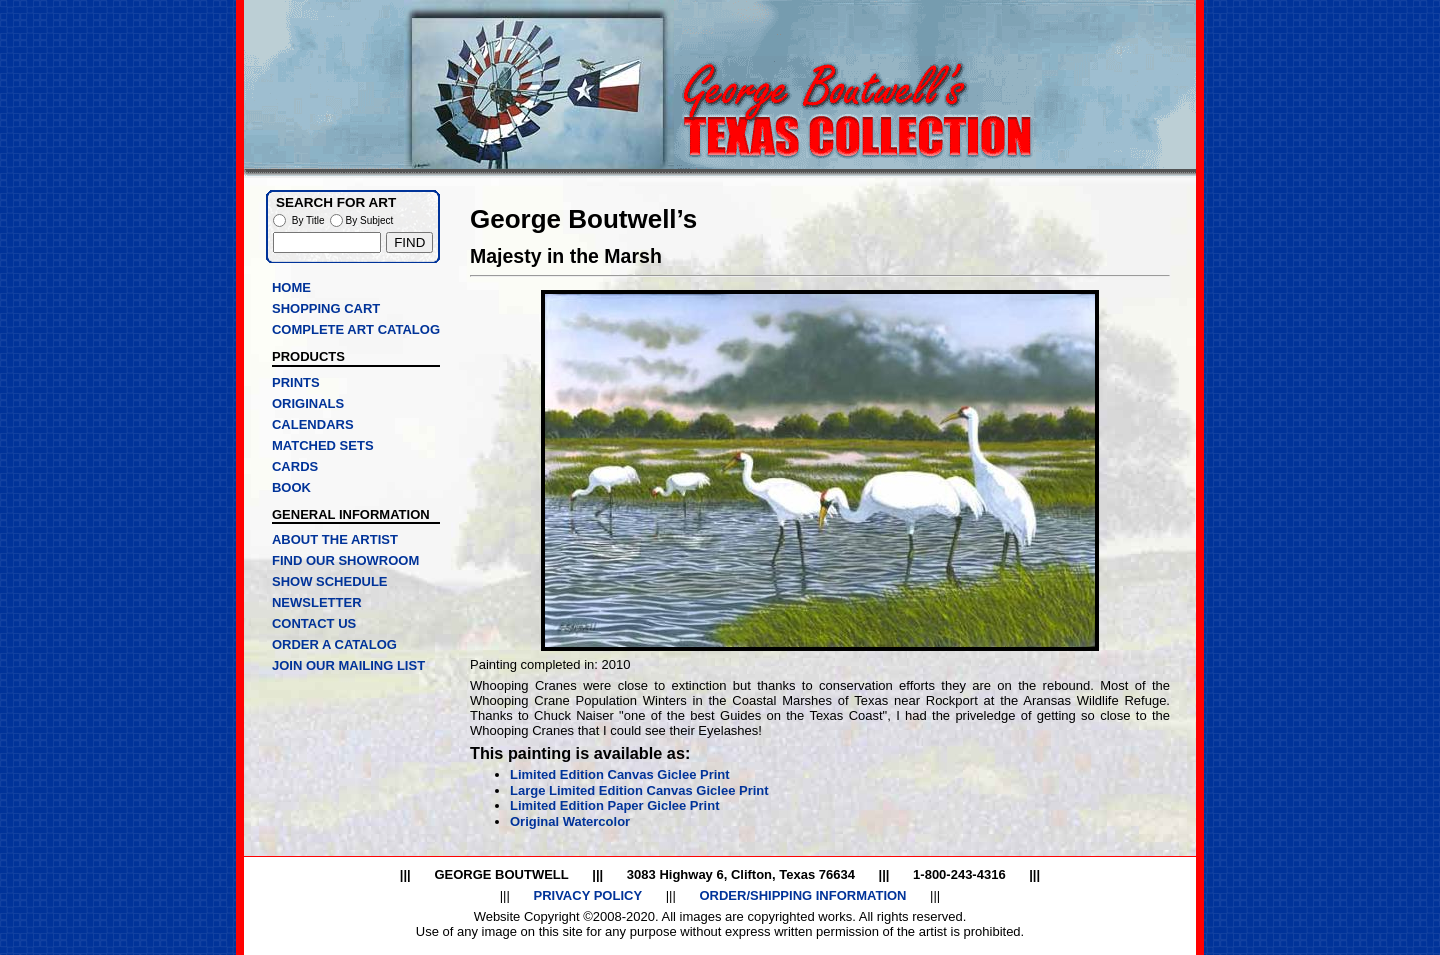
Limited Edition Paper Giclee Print (615, 805)
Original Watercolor (570, 821)
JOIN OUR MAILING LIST (348, 665)
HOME (291, 287)
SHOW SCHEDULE (330, 581)
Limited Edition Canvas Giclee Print (620, 774)
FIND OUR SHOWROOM (345, 560)
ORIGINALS (308, 403)
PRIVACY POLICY (587, 895)
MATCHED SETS (323, 445)
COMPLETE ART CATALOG (356, 329)
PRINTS (296, 382)
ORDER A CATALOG (334, 644)
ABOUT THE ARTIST (335, 539)
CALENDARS (313, 424)
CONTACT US (314, 623)
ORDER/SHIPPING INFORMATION (802, 895)
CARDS (295, 466)
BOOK (291, 487)
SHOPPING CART (326, 308)
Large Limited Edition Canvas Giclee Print (639, 790)
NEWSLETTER (317, 602)
